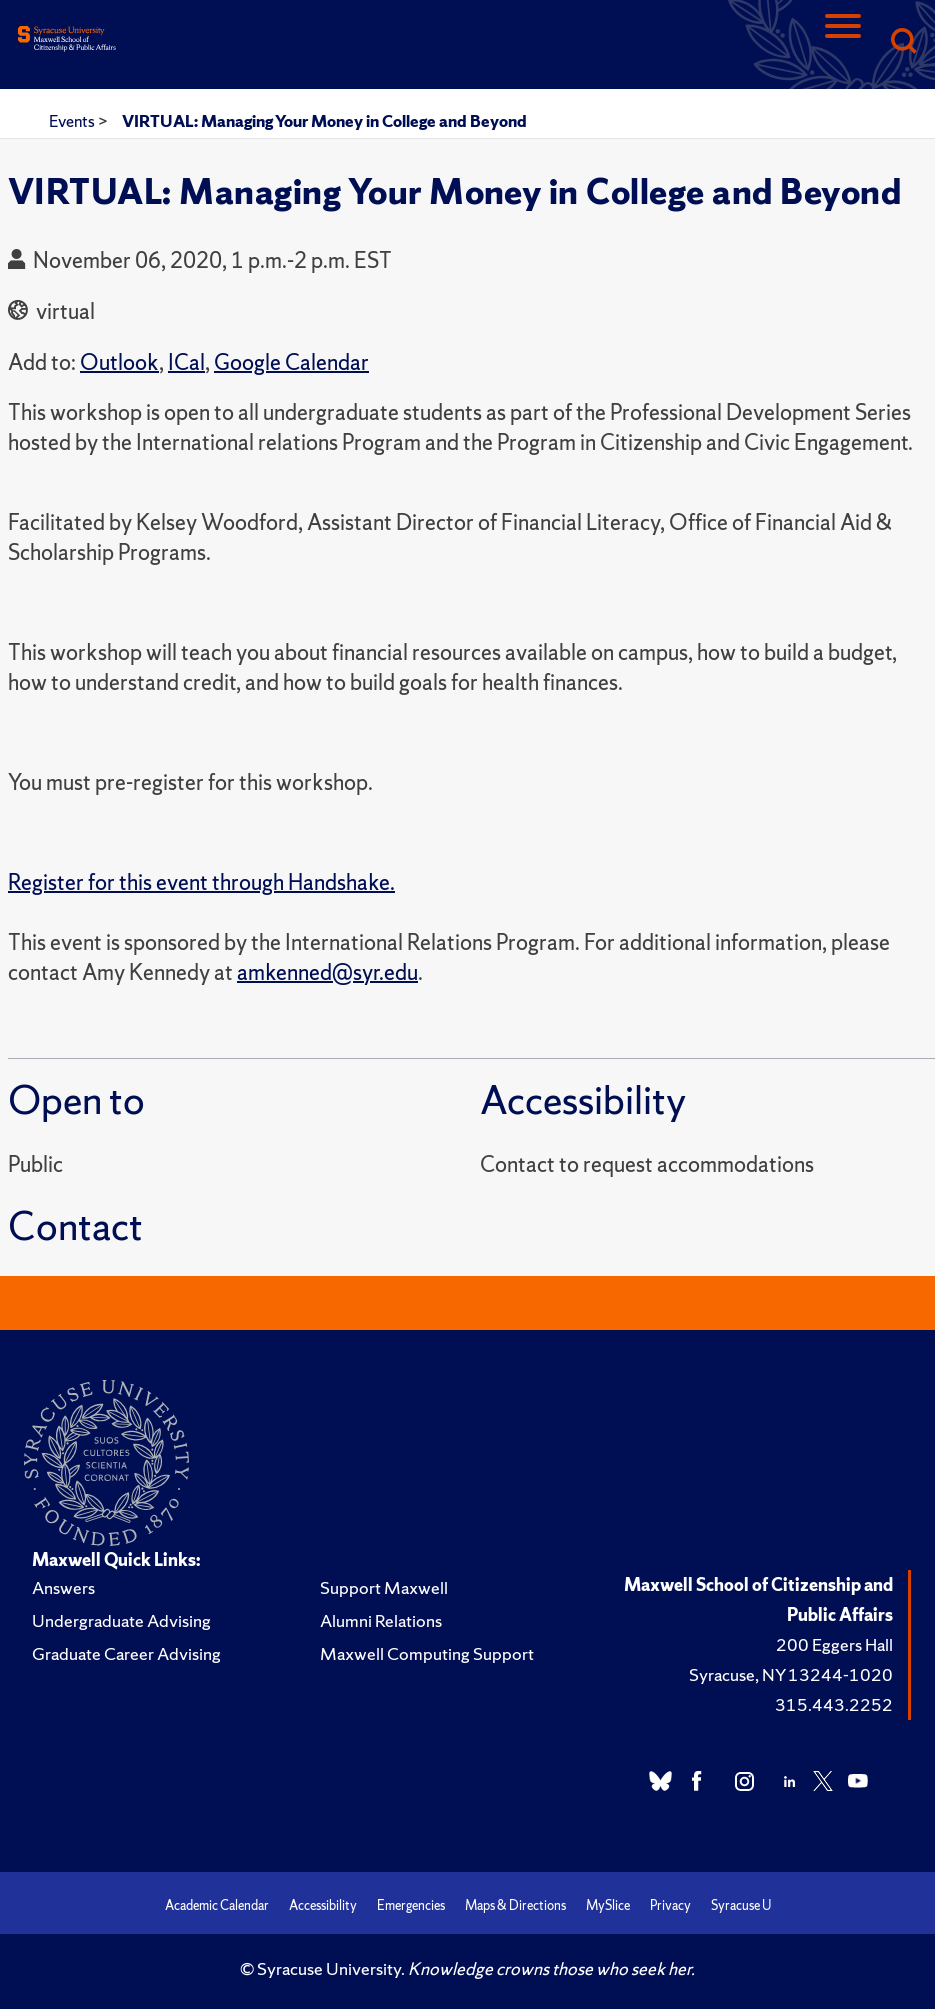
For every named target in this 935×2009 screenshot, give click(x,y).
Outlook (119, 362)
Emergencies (411, 1905)
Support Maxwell (384, 1587)
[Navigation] (843, 42)
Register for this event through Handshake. (201, 882)
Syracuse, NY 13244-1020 (791, 1674)
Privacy (670, 1905)
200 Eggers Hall (834, 1644)
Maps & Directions (515, 1905)
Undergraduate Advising (121, 1620)
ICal (186, 362)
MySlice (608, 1905)
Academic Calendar (217, 1905)
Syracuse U (741, 1905)
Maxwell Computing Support (427, 1653)
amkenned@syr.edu (327, 972)
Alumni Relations (381, 1620)
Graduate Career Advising (126, 1653)
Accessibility (323, 1905)
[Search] (903, 42)
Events (73, 121)
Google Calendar (291, 362)
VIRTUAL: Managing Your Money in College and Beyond (324, 121)
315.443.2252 (834, 1704)
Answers (63, 1587)
